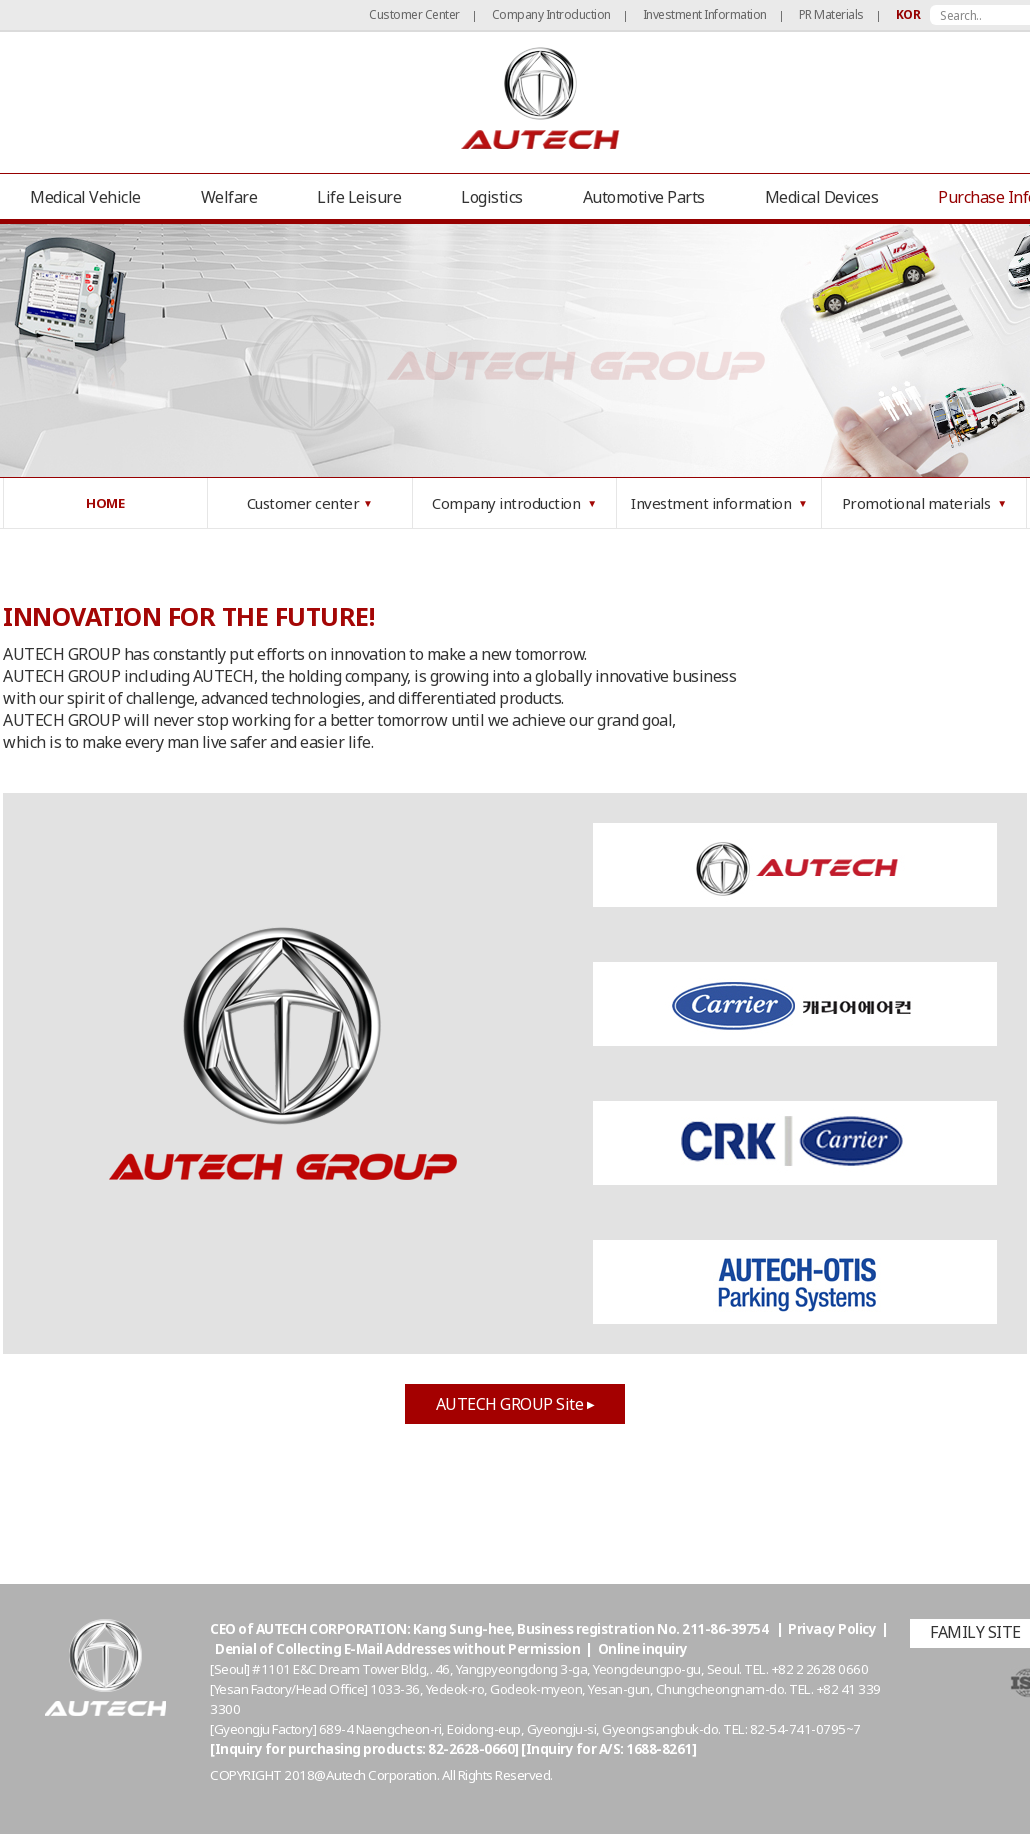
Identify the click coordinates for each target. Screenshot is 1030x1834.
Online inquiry (643, 1649)
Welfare (229, 197)
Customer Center (414, 14)
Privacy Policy (832, 1629)
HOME (105, 503)
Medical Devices (822, 197)
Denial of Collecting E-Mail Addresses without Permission (397, 1649)
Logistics (492, 197)
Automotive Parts (644, 197)
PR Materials (831, 14)
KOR (908, 14)
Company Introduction (551, 14)
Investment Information (705, 14)
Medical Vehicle (85, 197)
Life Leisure (359, 197)
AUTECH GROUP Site (515, 1404)
